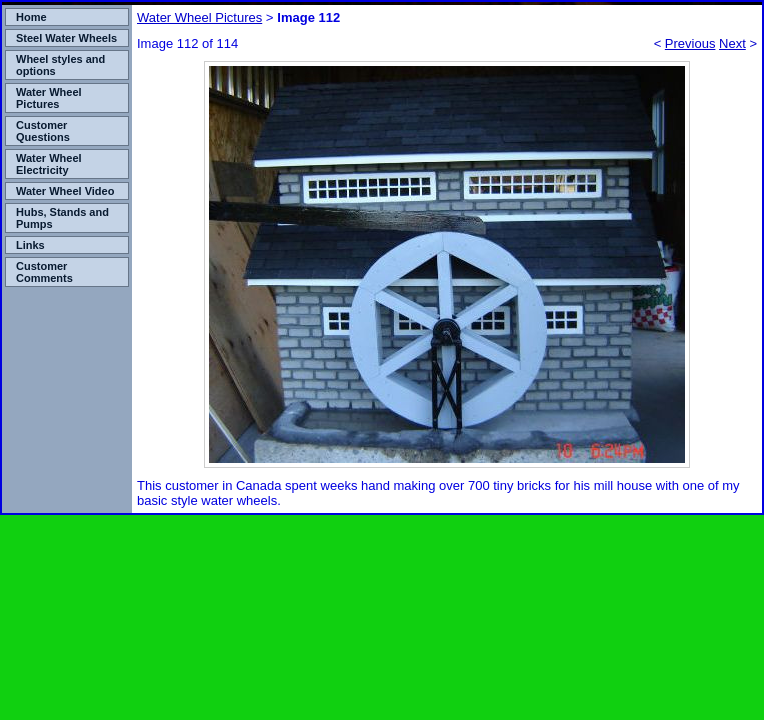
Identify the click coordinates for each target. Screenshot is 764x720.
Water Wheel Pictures (49, 98)
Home (31, 17)
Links (30, 245)
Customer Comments (44, 272)
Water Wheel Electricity (49, 164)
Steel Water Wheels (66, 38)
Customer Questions (43, 131)
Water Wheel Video (65, 191)
